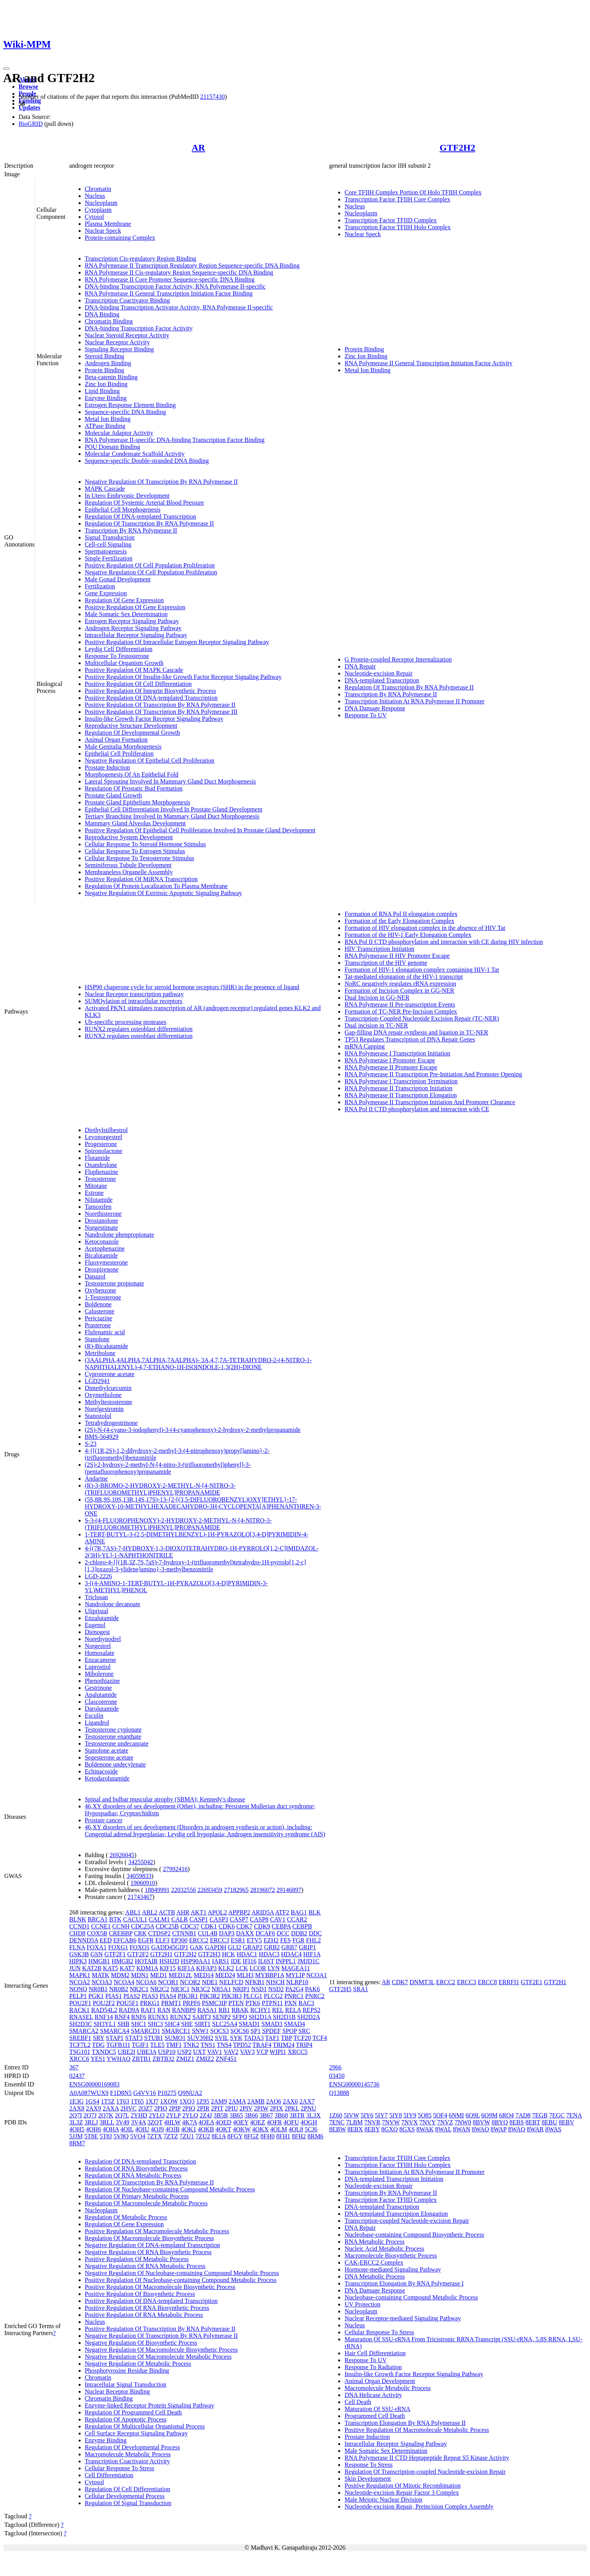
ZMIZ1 (185, 2058)
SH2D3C (80, 2024)
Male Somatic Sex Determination (126, 614)
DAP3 (226, 1933)
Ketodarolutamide (107, 1778)
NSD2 (276, 1989)
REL (278, 2010)
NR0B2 (118, 1989)
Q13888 (339, 2093)
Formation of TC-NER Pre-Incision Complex (400, 1011)
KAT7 (127, 1968)
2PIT (217, 2108)
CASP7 (239, 1919)
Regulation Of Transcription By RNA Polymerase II (149, 523)
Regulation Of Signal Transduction (128, 2503)
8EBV (566, 2122)
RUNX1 (158, 2017)
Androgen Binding (108, 363)
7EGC (556, 2115)
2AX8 (76, 2108)
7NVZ (445, 2122)
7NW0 (462, 2122)
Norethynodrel (103, 1639)
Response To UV (365, 715)
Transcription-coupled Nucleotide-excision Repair (406, 2220)
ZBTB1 (141, 2058)
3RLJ (91, 2122)
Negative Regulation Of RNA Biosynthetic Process (148, 2252)
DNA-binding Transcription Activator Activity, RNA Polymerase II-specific (179, 307)
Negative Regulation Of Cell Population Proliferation (151, 572)
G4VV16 (144, 2093)
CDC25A (142, 1926)
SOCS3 (219, 2031)
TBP (286, 2038)
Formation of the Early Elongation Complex (399, 921)
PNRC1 (294, 1996)
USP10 (166, 2051)
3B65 (236, 2115)
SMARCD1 (145, 2031)
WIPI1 (278, 2051)
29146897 (289, 1890)
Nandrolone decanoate (112, 1604)
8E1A (218, 2136)
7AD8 (522, 2115)
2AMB (255, 2101)
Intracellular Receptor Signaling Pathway (136, 635)
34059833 (139, 1876)
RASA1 (207, 2010)
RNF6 (138, 2017)
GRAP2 (253, 1947)
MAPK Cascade (105, 488)
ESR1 (238, 1940)
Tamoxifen (98, 1206)
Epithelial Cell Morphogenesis (123, 509)
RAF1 (148, 2010)
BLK (314, 1912)
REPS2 (311, 2010)
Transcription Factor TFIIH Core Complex (397, 199)
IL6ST (266, 1961)
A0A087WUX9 (88, 2093)
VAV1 (214, 2051)
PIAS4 (168, 1996)
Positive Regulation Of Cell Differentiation (138, 684)
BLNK (77, 1919)
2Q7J (90, 2115)
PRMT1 (171, 2003)
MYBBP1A (269, 1975)
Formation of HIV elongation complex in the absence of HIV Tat (424, 928)
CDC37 (189, 1926)
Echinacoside (101, 1771)
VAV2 (231, 2051)
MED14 (204, 1975)
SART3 (201, 2017)
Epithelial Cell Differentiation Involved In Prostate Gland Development (174, 809)
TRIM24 (283, 2045)
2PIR (203, 2108)
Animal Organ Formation (116, 739)
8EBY (372, 2129)
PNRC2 (315, 1996)
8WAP (498, 2129)
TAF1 (272, 2038)
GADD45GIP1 (169, 1947)
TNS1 (208, 2045)
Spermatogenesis (106, 551)
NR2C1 (139, 1989)
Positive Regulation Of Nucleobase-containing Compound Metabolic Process (181, 2280)
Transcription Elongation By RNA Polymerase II (405, 2423)
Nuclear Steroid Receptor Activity (127, 335)
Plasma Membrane (108, 223)
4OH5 (76, 2129)
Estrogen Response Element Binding (130, 405)
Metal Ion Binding (108, 419)
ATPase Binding (105, 426)
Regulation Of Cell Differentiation (127, 2489)
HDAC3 (269, 1954)
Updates (29, 107)
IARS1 (220, 1961)
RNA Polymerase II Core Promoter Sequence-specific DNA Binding (170, 279)
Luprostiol (98, 1666)
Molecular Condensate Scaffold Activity (135, 453)
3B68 (281, 2115)
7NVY (428, 2122)
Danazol (95, 1276)
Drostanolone (101, 1220)
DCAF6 (265, 1933)
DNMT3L (421, 1982)
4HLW (172, 2122)
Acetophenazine (105, 1248)
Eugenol (95, 1625)
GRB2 (272, 1947)
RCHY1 (260, 2010)
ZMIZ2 (205, 2058)
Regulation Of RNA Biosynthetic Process (136, 2168)
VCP (262, 2051)
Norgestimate (101, 1227)
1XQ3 (186, 2101)
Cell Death (357, 2402)
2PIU (231, 2108)
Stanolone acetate (106, 1750)
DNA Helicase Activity (373, 2395)
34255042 (140, 1862)
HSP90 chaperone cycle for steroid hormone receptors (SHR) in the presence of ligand (192, 987)
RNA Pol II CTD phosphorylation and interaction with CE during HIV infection (443, 941)
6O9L (473, 2115)
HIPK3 (78, 1961)
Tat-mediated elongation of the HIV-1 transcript (403, 976)
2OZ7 (145, 2108)
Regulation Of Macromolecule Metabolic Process (146, 2203)
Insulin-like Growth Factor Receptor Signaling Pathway (154, 718)
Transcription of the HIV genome (385, 962)
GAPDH (215, 1947)
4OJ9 (157, 2129)
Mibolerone (99, 1673)
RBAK (239, 2010)
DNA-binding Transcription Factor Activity (139, 328)
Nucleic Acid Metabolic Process (384, 2248)
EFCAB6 (124, 1940)
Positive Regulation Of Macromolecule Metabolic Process (157, 2231)
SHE (187, 2024)
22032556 (183, 1890)
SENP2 (221, 2017)
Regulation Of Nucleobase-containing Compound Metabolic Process (170, 2189)
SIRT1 (202, 2024)
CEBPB (302, 1926)
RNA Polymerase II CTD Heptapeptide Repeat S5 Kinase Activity (426, 2457)
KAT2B (91, 1968)
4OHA (111, 2129)
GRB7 (289, 1947)
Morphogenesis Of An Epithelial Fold (132, 774)
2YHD (139, 2115)
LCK (242, 1968)
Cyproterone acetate (109, 1374)
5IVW (351, 2115)
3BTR (296, 2115)
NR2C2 (159, 1989)
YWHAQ (118, 2058)
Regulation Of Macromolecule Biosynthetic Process (149, 2238)
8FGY (235, 2136)
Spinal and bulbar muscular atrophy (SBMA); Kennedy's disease (165, 1799)
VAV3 (247, 2051)
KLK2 (226, 1968)
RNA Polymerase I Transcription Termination (401, 1081)
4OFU (291, 2122)
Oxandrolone (101, 1165)
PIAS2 (132, 1996)
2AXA (111, 2108)
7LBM (354, 2122)
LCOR (257, 1968)
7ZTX (154, 2136)
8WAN (461, 2129)
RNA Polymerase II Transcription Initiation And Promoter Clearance (429, 1102)
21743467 (139, 1897)
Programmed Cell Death (374, 2416)
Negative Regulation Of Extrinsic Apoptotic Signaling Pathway (163, 893)
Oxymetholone (103, 1395)
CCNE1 (101, 1926)
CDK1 (209, 1926)
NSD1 (259, 1989)
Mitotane (96, 1185)
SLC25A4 (224, 2024)
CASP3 (219, 1919)
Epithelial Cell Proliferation (119, 753)
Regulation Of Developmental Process (132, 2447)
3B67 (266, 2115)
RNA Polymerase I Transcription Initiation (397, 1053)
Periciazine (98, 1318)
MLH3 (245, 1975)
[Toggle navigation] (6, 68)
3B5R (220, 2115)
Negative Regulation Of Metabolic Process (138, 2363)
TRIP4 (304, 2045)
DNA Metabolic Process (374, 2276)
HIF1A (311, 1954)
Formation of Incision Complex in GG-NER (399, 990)
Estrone (94, 1192)
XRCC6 (79, 2058)
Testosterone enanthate (113, 1736)
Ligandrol (97, 1722)
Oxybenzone (100, 1290)
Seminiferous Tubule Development (128, 865)
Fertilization (100, 586)
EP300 (179, 1940)
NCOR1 (168, 1982)
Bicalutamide (101, 1255)
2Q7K (105, 2115)
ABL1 (133, 1912)
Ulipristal (96, 1611)
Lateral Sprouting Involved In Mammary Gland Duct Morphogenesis (170, 781)
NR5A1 (221, 1989)
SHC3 (155, 2024)
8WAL (443, 2129)
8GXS (407, 2129)
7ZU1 (187, 2136)
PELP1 (78, 1996)
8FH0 (267, 2136)
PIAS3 (149, 1996)
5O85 (425, 2115)
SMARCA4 (114, 2031)
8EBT (532, 2122)
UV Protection (362, 2304)
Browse (28, 86)
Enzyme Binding (106, 398)
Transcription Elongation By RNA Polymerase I (403, 2283)
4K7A (189, 2122)
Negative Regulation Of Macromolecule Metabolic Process (158, 2356)
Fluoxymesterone (106, 1262)
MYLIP (295, 1975)
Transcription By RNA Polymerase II (131, 530)
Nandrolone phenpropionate (119, 1234)
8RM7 (77, 2143)
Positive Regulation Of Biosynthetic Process (140, 2294)
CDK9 (262, 1926)
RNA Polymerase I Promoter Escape (389, 1060)
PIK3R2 (210, 1996)
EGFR (146, 1940)
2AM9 (219, 2101)
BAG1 (299, 1912)
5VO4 (137, 2136)
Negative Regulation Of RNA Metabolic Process (145, 2266)
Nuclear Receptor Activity (117, 342)
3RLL (107, 2122)
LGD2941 (97, 1381)
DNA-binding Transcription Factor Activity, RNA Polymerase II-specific (175, 286)
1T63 (122, 2101)
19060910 (143, 1883)
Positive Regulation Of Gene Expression (135, 607)
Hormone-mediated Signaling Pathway (392, 2269)
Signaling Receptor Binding (119, 349)
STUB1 (153, 2038)
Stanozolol (98, 1416)
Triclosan (96, 1597)
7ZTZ (170, 2136)
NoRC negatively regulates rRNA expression (400, 983)
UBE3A (147, 2051)
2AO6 (273, 2101)
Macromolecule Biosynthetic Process (390, 2255)
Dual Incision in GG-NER (376, 997)
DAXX (245, 1933)
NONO (78, 1989)
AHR (182, 1912)
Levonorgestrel (103, 1137)
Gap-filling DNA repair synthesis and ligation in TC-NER (416, 1032)
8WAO (480, 2129)
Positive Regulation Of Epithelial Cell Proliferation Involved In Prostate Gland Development (200, 830)
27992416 (175, 1869)
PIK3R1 (188, 1996)
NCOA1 (316, 1975)
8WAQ (516, 2129)
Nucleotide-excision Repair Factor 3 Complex (401, 2492)
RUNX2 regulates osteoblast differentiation (139, 1029)
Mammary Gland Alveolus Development (135, 823)
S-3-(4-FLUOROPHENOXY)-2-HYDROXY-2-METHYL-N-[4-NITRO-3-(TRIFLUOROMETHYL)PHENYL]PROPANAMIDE (178, 1524)
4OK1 (188, 2129)
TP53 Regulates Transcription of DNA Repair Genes (409, 1039)
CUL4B (208, 1933)
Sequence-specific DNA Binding (125, 412)
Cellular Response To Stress (119, 2468)
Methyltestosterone (108, 1402)
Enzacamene (100, 1660)
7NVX (409, 2122)
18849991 (157, 1890)
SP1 (256, 2031)
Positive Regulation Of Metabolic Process (137, 2259)
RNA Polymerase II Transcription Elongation (400, 1095)
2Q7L (122, 2115)
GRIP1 (307, 1947)
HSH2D (169, 1961)
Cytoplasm (98, 209)
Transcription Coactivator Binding (127, 300)
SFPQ (239, 2017)
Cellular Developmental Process (125, 2496)
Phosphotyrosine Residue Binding (127, 2370)
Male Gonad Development (118, 579)
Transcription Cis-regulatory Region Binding (140, 258)
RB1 (224, 2010)
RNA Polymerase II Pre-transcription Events (399, 1004)
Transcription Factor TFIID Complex (390, 220)
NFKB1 (255, 1982)
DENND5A (83, 1940)
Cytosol (94, 216)
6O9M (489, 2115)
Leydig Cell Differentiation (119, 649)
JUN (75, 1968)
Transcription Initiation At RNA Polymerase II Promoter (414, 701)
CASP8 (259, 1919)
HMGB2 (122, 1961)
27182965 (236, 1890)
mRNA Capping (364, 1046)
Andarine (96, 1478)
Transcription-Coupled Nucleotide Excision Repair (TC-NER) (421, 1018)
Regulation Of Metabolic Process (126, 2217)
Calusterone (99, 1311)
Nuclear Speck (103, 230)
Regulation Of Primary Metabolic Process (137, 2196)
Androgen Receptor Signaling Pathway (133, 628)
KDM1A (147, 1968)
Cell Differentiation (109, 2475)
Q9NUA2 (190, 2093)
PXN (290, 2003)
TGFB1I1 (118, 2045)
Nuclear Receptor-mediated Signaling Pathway (402, 2318)
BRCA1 (98, 1919)
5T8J (106, 2136)
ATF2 (282, 1912)
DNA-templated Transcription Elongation (396, 2213)
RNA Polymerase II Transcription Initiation (398, 1088)
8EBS (516, 2122)
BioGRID (31, 123)
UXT (199, 2051)
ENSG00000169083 (94, 2084)
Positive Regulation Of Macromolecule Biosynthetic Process (160, 2287)
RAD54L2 (104, 2010)
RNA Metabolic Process (374, 2241)
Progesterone (101, 1144)
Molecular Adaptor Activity (119, 433)
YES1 (98, 2058)
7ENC (336, 2122)
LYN (274, 1968)
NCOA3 (101, 1982)
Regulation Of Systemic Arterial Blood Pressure (144, 502)
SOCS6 (239, 2031)
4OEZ (257, 2122)
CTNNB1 (184, 1933)
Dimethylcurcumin (108, 1388)
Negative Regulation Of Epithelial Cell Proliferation (150, 760)
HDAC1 (247, 1954)
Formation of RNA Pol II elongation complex (401, 914)
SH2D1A (260, 2017)
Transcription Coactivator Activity (127, 2461)
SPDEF (271, 2031)
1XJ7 (152, 2101)
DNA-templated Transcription (381, 680)
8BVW (481, 2122)
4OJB (172, 2129)
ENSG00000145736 (354, 2084)
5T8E (91, 2136)
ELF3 (162, 1940)
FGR (298, 1940)
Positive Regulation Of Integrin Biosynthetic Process (150, 690)
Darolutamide (102, 1708)
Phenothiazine (102, 1680)
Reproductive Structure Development (131, 725)
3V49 (123, 2122)
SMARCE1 (176, 2031)
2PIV (246, 2108)
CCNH (120, 1926)
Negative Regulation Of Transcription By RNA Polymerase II (161, 481)
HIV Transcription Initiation (379, 948)
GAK (196, 1947)
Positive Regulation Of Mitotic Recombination (402, 2485)
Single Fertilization (108, 558)
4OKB (206, 2129)
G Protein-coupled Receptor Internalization (398, 659)
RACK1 (79, 2010)
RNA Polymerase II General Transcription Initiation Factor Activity (428, 363)
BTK (115, 1919)
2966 (335, 2067)
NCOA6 (146, 1982)
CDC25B (167, 1926)
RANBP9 (184, 2010)
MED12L (180, 1975)
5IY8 (395, 2115)
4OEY (240, 2122)
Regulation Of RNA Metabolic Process (133, 2175)
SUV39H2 (200, 2038)
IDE (236, 1961)
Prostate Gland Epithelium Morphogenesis (137, 802)
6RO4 (506, 2115)
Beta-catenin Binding (111, 377)
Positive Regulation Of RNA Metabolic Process (144, 2314)
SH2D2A (308, 2017)
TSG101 (79, 2051)
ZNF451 (226, 2058)
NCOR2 (190, 1982)
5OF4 (440, 2115)
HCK (228, 1954)
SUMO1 (175, 2038)
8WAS (553, 2129)
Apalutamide (101, 1694)
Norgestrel (98, 1646)
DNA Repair (359, 666)
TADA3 (253, 2038)
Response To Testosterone (117, 656)
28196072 (262, 1890)
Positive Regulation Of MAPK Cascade (134, 670)
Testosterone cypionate (113, 1729)
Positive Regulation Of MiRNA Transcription (141, 879)
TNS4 (224, 2045)
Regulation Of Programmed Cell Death (133, 2412)
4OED (223, 2122)
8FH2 (299, 2136)
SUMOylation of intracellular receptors (133, 1001)
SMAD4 (294, 2024)
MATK (100, 1975)
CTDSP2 (159, 1933)
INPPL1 (285, 1961)
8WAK (424, 2129)
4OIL (127, 2129)
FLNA (77, 1947)
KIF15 (168, 1968)
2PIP (175, 2108)
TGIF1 (140, 2045)
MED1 (158, 1975)
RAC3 (306, 2003)
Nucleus (95, 195)
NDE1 (210, 1982)
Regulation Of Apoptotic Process (126, 2419)
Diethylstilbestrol (106, 1130)
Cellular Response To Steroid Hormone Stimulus (145, 844)
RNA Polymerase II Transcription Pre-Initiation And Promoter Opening (433, 1074)
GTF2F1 (115, 1954)
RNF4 (121, 2017)
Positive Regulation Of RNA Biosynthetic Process (147, 2307)
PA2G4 (295, 1989)
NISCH (275, 1982)
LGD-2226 (98, 1576)
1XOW (169, 2101)
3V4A (138, 2122)
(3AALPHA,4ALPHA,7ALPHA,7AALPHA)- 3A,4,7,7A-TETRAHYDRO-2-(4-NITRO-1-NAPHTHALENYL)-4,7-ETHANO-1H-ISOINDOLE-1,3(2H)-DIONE (198, 1363)
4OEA (206, 2122)
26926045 (122, 1855)
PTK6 (252, 2003)
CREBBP (120, 1933)
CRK (140, 1933)
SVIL (222, 2038)
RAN (163, 2010)
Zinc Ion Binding (106, 384)
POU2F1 (80, 2003)
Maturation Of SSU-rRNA (377, 2409)
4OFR (274, 2122)
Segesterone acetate (109, 1757)
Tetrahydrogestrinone (111, 1422)
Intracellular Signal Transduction (126, 2384)
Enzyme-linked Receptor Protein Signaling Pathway (149, 2405)
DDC (315, 1933)
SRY (99, 2038)
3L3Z (76, 2122)
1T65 (137, 2101)
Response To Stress (368, 2464)
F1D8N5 (121, 2093)
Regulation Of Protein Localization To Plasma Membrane (156, 886)
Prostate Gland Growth (113, 795)
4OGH (309, 2122)
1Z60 (335, 2115)
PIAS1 (113, 1996)
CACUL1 (135, 1919)
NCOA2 (79, 1982)
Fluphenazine (101, 1172)
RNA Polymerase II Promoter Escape (390, 1067)
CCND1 (79, 1926)
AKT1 (198, 1912)
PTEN (236, 2003)
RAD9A (129, 2010)
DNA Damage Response (374, 708)
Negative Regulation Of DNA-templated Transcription (152, 2245)
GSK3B (79, 1954)
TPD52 (242, 2045)
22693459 (210, 1890)
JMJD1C (309, 1961)
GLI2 (234, 1947)
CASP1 (198, 1919)
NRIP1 (240, 1989)
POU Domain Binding (112, 446)
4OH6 (93, 2129)
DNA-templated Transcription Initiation (393, 2179)
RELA (293, 2010)
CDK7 (244, 1926)
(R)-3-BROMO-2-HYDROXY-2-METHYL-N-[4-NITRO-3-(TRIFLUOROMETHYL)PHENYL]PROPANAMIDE (160, 1489)
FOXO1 (140, 1947)
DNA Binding (102, 314)
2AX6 (290, 2101)
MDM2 (120, 1975)
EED (106, 1940)
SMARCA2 (84, 2031)
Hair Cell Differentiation (375, 2353)
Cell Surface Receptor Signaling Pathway (136, 2433)
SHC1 (138, 2024)
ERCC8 (487, 1982)
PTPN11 (272, 2003)
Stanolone (97, 1339)
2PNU (308, 2108)
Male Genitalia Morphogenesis (123, 746)
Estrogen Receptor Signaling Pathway (132, 621)
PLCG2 (273, 1996)
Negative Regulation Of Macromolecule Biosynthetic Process (161, 2349)
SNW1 (200, 2031)
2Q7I (75, 2115)
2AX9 (93, 2108)
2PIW (261, 2108)
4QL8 (296, 2129)
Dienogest (97, 1632)
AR (198, 148)
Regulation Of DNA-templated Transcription (140, 516)
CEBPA (281, 1926)
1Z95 (202, 2101)
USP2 (184, 2051)
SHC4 (172, 2024)
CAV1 (278, 1919)
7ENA (573, 2115)
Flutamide (97, 1158)
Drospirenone (102, 1269)
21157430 (212, 96)
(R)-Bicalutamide (106, 1346)
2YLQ (190, 2115)
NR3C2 (200, 1989)
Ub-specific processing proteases (126, 1022)
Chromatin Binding (109, 321)
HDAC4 (291, 1954)
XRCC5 (297, 2051)
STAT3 (134, 2038)
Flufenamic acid (105, 1332)
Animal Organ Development (379, 2381)
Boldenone (98, 1304)
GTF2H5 (340, 1989)
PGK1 (96, 1996)
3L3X (313, 2115)
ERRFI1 (509, 1982)
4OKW (242, 2129)
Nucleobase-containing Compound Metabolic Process (411, 2297)
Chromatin (98, 189)
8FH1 (283, 2136)
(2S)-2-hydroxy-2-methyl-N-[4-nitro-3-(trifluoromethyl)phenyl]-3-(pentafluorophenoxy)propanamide (168, 1468)
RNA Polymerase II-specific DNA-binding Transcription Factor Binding (175, 439)
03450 (336, 2075)
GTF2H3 (209, 1954)
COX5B (97, 1933)
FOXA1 (97, 1947)
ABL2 (149, 1912)
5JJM (76, 2136)
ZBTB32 (164, 2058)
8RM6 (315, 2136)
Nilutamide (99, 1199)
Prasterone (98, 1325)
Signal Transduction (109, 537)
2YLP (173, 2115)
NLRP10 (297, 1982)
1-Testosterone (103, 1297)
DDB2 (299, 1933)
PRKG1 (150, 2003)
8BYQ (500, 2122)
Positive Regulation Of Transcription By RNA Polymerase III (161, 711)
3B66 (251, 2115)
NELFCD (231, 1982)
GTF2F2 (138, 1954)
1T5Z (108, 2101)
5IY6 (367, 2115)
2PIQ (188, 2108)
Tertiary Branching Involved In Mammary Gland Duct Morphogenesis (172, 816)
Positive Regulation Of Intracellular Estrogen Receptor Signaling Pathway (177, 642)
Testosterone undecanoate (117, 1743)
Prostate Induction (107, 767)
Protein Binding (104, 370)
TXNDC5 (104, 2051)
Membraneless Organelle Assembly (129, 872)
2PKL (292, 2108)
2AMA (237, 2101)
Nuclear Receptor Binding (117, 2391)
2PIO (160, 2108)
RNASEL (81, 2017)
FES (285, 1940)
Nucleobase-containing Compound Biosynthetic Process (414, 2234)
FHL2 (313, 1940)
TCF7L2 (80, 2045)
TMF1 (174, 2045)
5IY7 (381, 2115)
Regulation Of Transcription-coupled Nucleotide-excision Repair (425, 2471)
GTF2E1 (531, 1982)
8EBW (337, 2129)
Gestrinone (98, 1687)
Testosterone (100, 1178)
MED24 (225, 1975)
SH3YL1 (104, 2024)
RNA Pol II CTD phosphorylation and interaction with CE (416, 1109)
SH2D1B (284, 2017)
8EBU (549, 2122)
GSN (96, 1954)
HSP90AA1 (195, 1961)
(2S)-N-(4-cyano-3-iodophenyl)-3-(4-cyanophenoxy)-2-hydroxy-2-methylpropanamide (193, 1429)
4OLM (278, 2129)
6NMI (456, 2115)
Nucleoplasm (101, 202)
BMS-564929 (102, 1436)
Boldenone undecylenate (115, 1764)
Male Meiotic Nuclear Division (383, 2499)
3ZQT (154, 2122)
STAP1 (115, 2038)
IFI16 (249, 1961)
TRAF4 (262, 2045)
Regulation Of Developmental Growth (132, 732)
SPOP (289, 2031)
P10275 (167, 2093)
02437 (77, 2075)
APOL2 (217, 1912)
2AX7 (307, 2101)
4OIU (142, 2129)
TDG (98, 2045)
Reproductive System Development (129, 837)
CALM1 (159, 1919)
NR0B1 (98, 1989)
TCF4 (320, 2038)
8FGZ (251, 2136)
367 (74, 2067)
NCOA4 (124, 1982)
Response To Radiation (373, 2367)
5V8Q (121, 2136)
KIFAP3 (206, 1968)
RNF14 (104, 2017)
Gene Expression (106, 593)
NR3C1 (180, 1989)
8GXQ (389, 2129)
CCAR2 (297, 1919)
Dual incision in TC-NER (376, 1025)
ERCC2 (198, 1940)
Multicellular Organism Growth (124, 663)
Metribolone (100, 1353)
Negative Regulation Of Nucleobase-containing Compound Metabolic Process (182, 2273)
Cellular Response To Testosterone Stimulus (139, 858)
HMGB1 (99, 1961)
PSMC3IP (214, 2003)
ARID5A (262, 1912)
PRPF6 (191, 2003)
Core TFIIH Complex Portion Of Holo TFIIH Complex (413, 192)
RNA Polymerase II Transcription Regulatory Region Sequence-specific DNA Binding (192, 265)
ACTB (166, 1912)
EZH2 (271, 1940)
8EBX (355, 2129)
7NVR (372, 2122)
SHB (123, 2024)
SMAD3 (271, 2024)
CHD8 (77, 1933)
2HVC (128, 2108)
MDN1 (139, 1975)
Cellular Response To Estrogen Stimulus (135, 851)
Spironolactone (103, 1151)
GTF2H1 (161, 1954)
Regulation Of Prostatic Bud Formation (133, 788)
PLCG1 (252, 1996)
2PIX (276, 2108)
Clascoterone (101, 1701)
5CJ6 (310, 2129)
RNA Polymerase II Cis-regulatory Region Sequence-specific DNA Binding (179, 272)
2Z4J (206, 2115)
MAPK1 (79, 1975)
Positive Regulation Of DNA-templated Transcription (151, 697)
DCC (283, 1933)
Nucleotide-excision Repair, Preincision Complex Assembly (419, 2506)
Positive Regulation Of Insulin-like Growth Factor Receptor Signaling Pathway (183, 677)
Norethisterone (103, 1213)
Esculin (94, 1715)
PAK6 (312, 1989)
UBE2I (126, 2051)
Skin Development (367, 2478)
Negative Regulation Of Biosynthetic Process (141, 2342)
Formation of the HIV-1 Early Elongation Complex (407, 934)
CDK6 (226, 1926)
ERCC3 (219, 1940)
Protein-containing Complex (120, 237)
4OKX (260, 2129)
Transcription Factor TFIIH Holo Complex (397, 227)
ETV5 (254, 1940)
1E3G (76, 2101)
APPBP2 (239, 1912)
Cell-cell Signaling (108, 544)
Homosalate (99, 1653)
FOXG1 (118, 1947)
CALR (179, 1919)
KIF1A (185, 1968)
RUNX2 (180, 2017)
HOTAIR (146, 1961)
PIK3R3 (232, 1996)
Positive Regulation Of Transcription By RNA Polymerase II (160, 704)
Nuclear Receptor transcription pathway (134, 994)
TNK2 (191, 2045)
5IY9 (410, 2115)
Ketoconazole (102, 1241)
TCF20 (302, 2038)
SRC (304, 2031)
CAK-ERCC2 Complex (373, 2262)
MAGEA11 (295, 1968)
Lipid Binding (102, 391)
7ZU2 (203, 2136)
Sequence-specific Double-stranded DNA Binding (147, 460)
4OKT (223, 2129)
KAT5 (110, 1968)
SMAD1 (249, 2024)
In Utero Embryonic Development (127, 495)
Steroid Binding (104, 356)
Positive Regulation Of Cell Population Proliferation (150, 565)
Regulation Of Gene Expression (124, 600)
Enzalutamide (102, 1618)
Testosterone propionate (114, 1283)
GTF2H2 (457, 148)
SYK (236, 2038)
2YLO (157, 2115)
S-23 (90, 1443)
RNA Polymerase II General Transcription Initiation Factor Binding (169, 293)
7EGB (539, 2115)
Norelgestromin (104, 1409)
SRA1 (360, 1989)
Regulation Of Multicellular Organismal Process (145, 2426)
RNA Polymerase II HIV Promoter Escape (396, 955)
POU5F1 (128, 2003)
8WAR (535, 2129)
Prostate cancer (103, 1820)
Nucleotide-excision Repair (378, 673)
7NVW (391, 2122)
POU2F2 (104, 2003)
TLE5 (157, 2045)
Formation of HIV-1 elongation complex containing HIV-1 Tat (421, 969)
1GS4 (92, 2101)
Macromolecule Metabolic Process (128, 2454)
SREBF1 (80, 2038)
